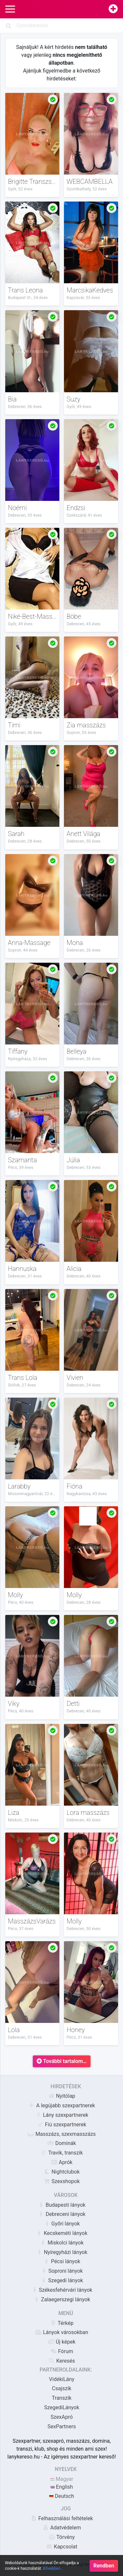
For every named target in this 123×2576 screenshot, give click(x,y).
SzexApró (62, 2417)
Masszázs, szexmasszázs (62, 2134)
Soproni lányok (62, 2271)
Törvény (62, 2537)
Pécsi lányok (61, 2261)
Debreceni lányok (61, 2214)
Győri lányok (62, 2224)
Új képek (61, 2342)
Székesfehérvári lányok (61, 2290)
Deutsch (61, 2496)
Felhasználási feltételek (62, 2518)
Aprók (61, 2162)
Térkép (61, 2323)
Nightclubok (62, 2172)
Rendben (103, 2569)
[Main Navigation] (10, 9)
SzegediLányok (61, 2407)
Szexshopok (62, 2181)
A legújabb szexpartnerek (61, 2105)
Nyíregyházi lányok (62, 2252)
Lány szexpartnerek (61, 2115)
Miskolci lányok (62, 2243)
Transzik (62, 2398)
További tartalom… (62, 2061)
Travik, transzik (61, 2153)
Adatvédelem (61, 2527)
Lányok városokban (61, 2332)
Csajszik (61, 2388)
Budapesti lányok (61, 2205)
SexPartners (62, 2426)
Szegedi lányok (61, 2280)
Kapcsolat (61, 2547)
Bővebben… (53, 2571)
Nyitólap (61, 2096)
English (62, 2487)
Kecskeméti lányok (61, 2233)
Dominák (61, 2143)
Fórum (61, 2351)
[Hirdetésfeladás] (113, 9)
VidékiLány (61, 2379)
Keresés (61, 2361)
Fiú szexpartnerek (61, 2124)
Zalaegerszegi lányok (61, 2299)
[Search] (61, 25)
